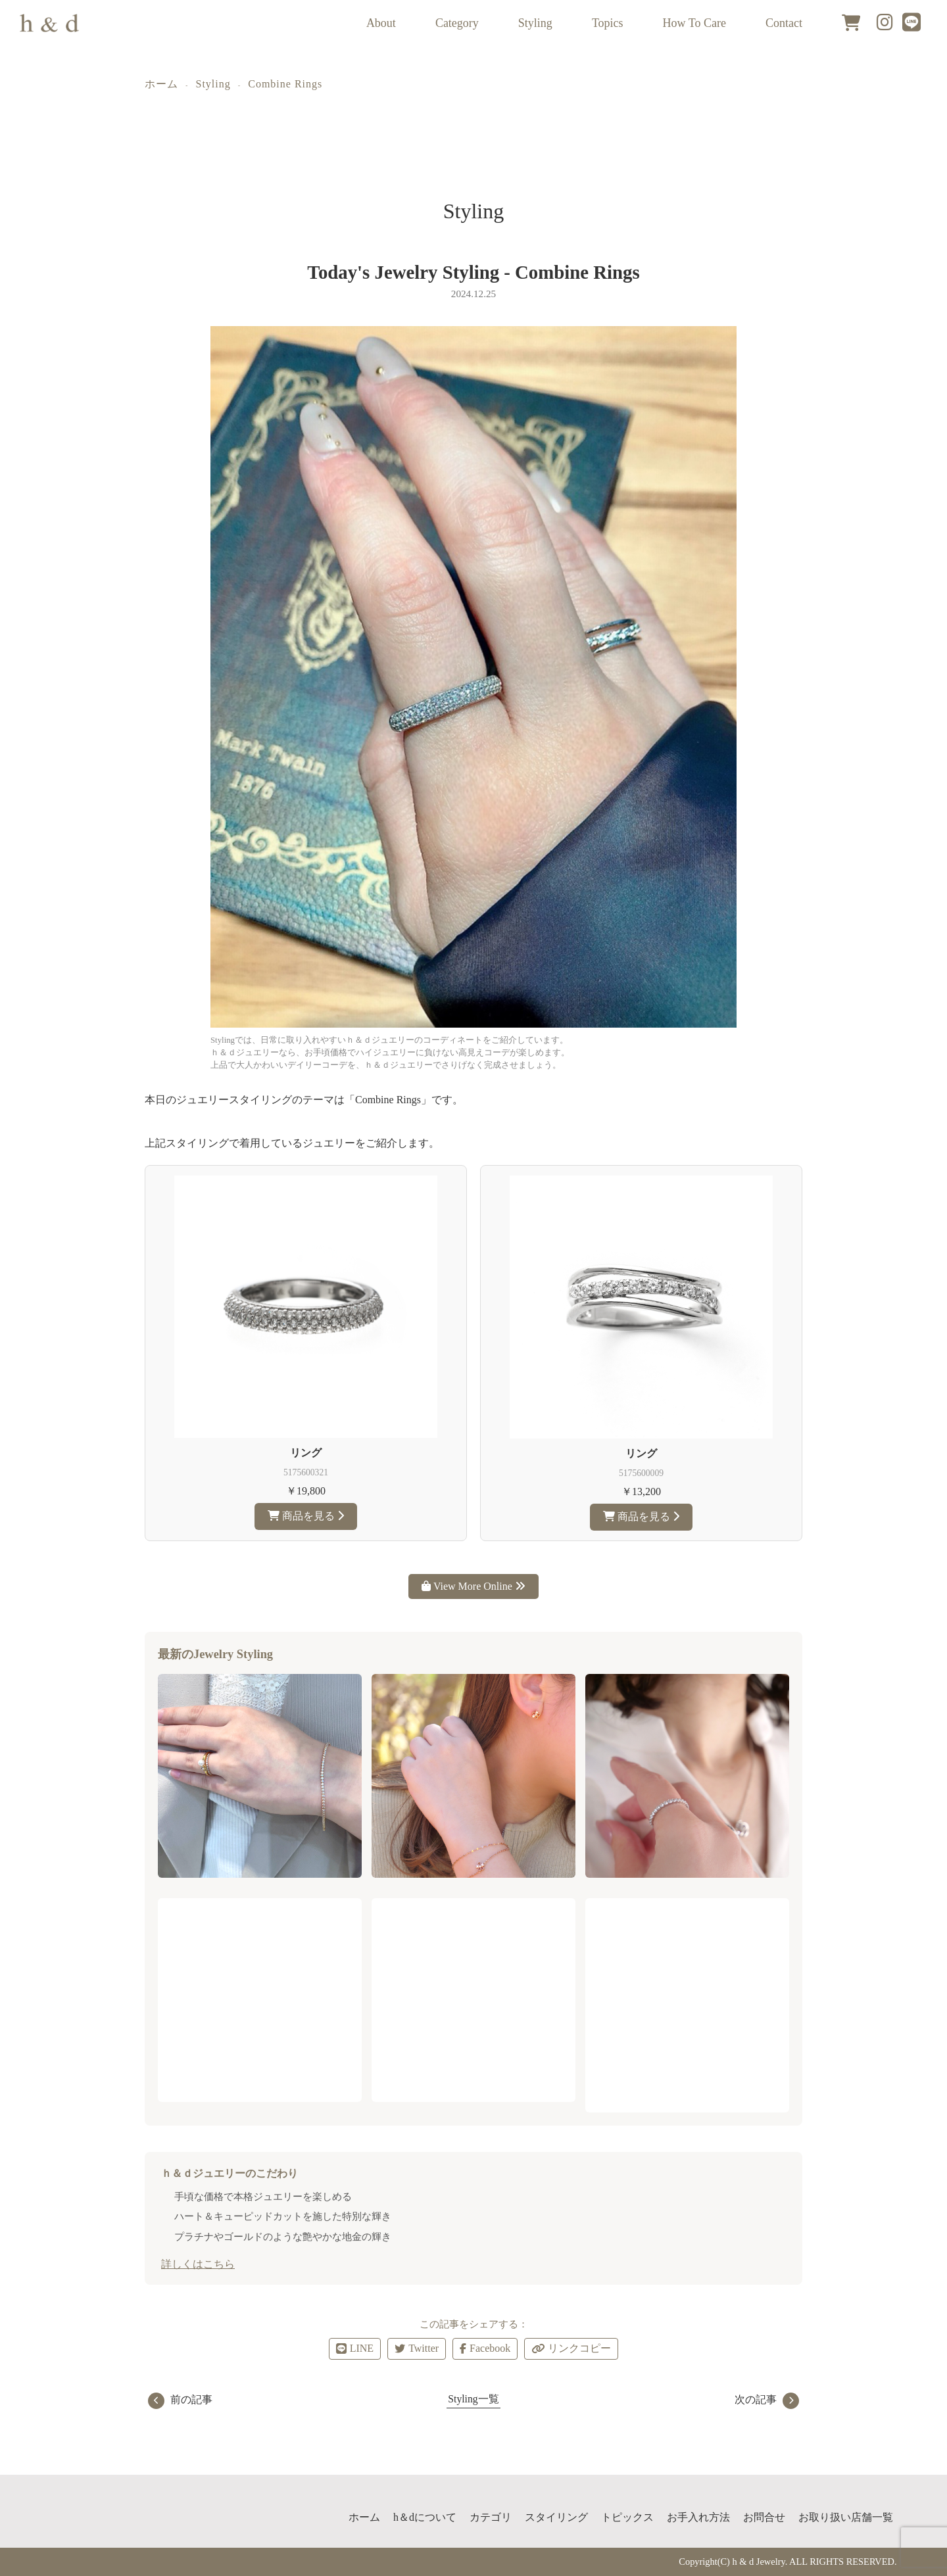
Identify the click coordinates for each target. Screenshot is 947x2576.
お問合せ (764, 2517)
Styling (535, 23)
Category (457, 23)
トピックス (627, 2517)
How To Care (694, 23)
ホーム (161, 83)
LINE (355, 2348)
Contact (783, 23)
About (381, 23)
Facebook (485, 2348)
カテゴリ (491, 2517)
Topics (607, 23)
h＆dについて (424, 2517)
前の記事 (180, 2399)
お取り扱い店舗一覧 (845, 2517)
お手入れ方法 (698, 2517)
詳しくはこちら (198, 2264)
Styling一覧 (473, 2398)
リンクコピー (571, 2348)
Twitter (417, 2348)
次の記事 (767, 2399)
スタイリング (556, 2517)
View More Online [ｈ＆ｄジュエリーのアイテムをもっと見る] (473, 1586)
